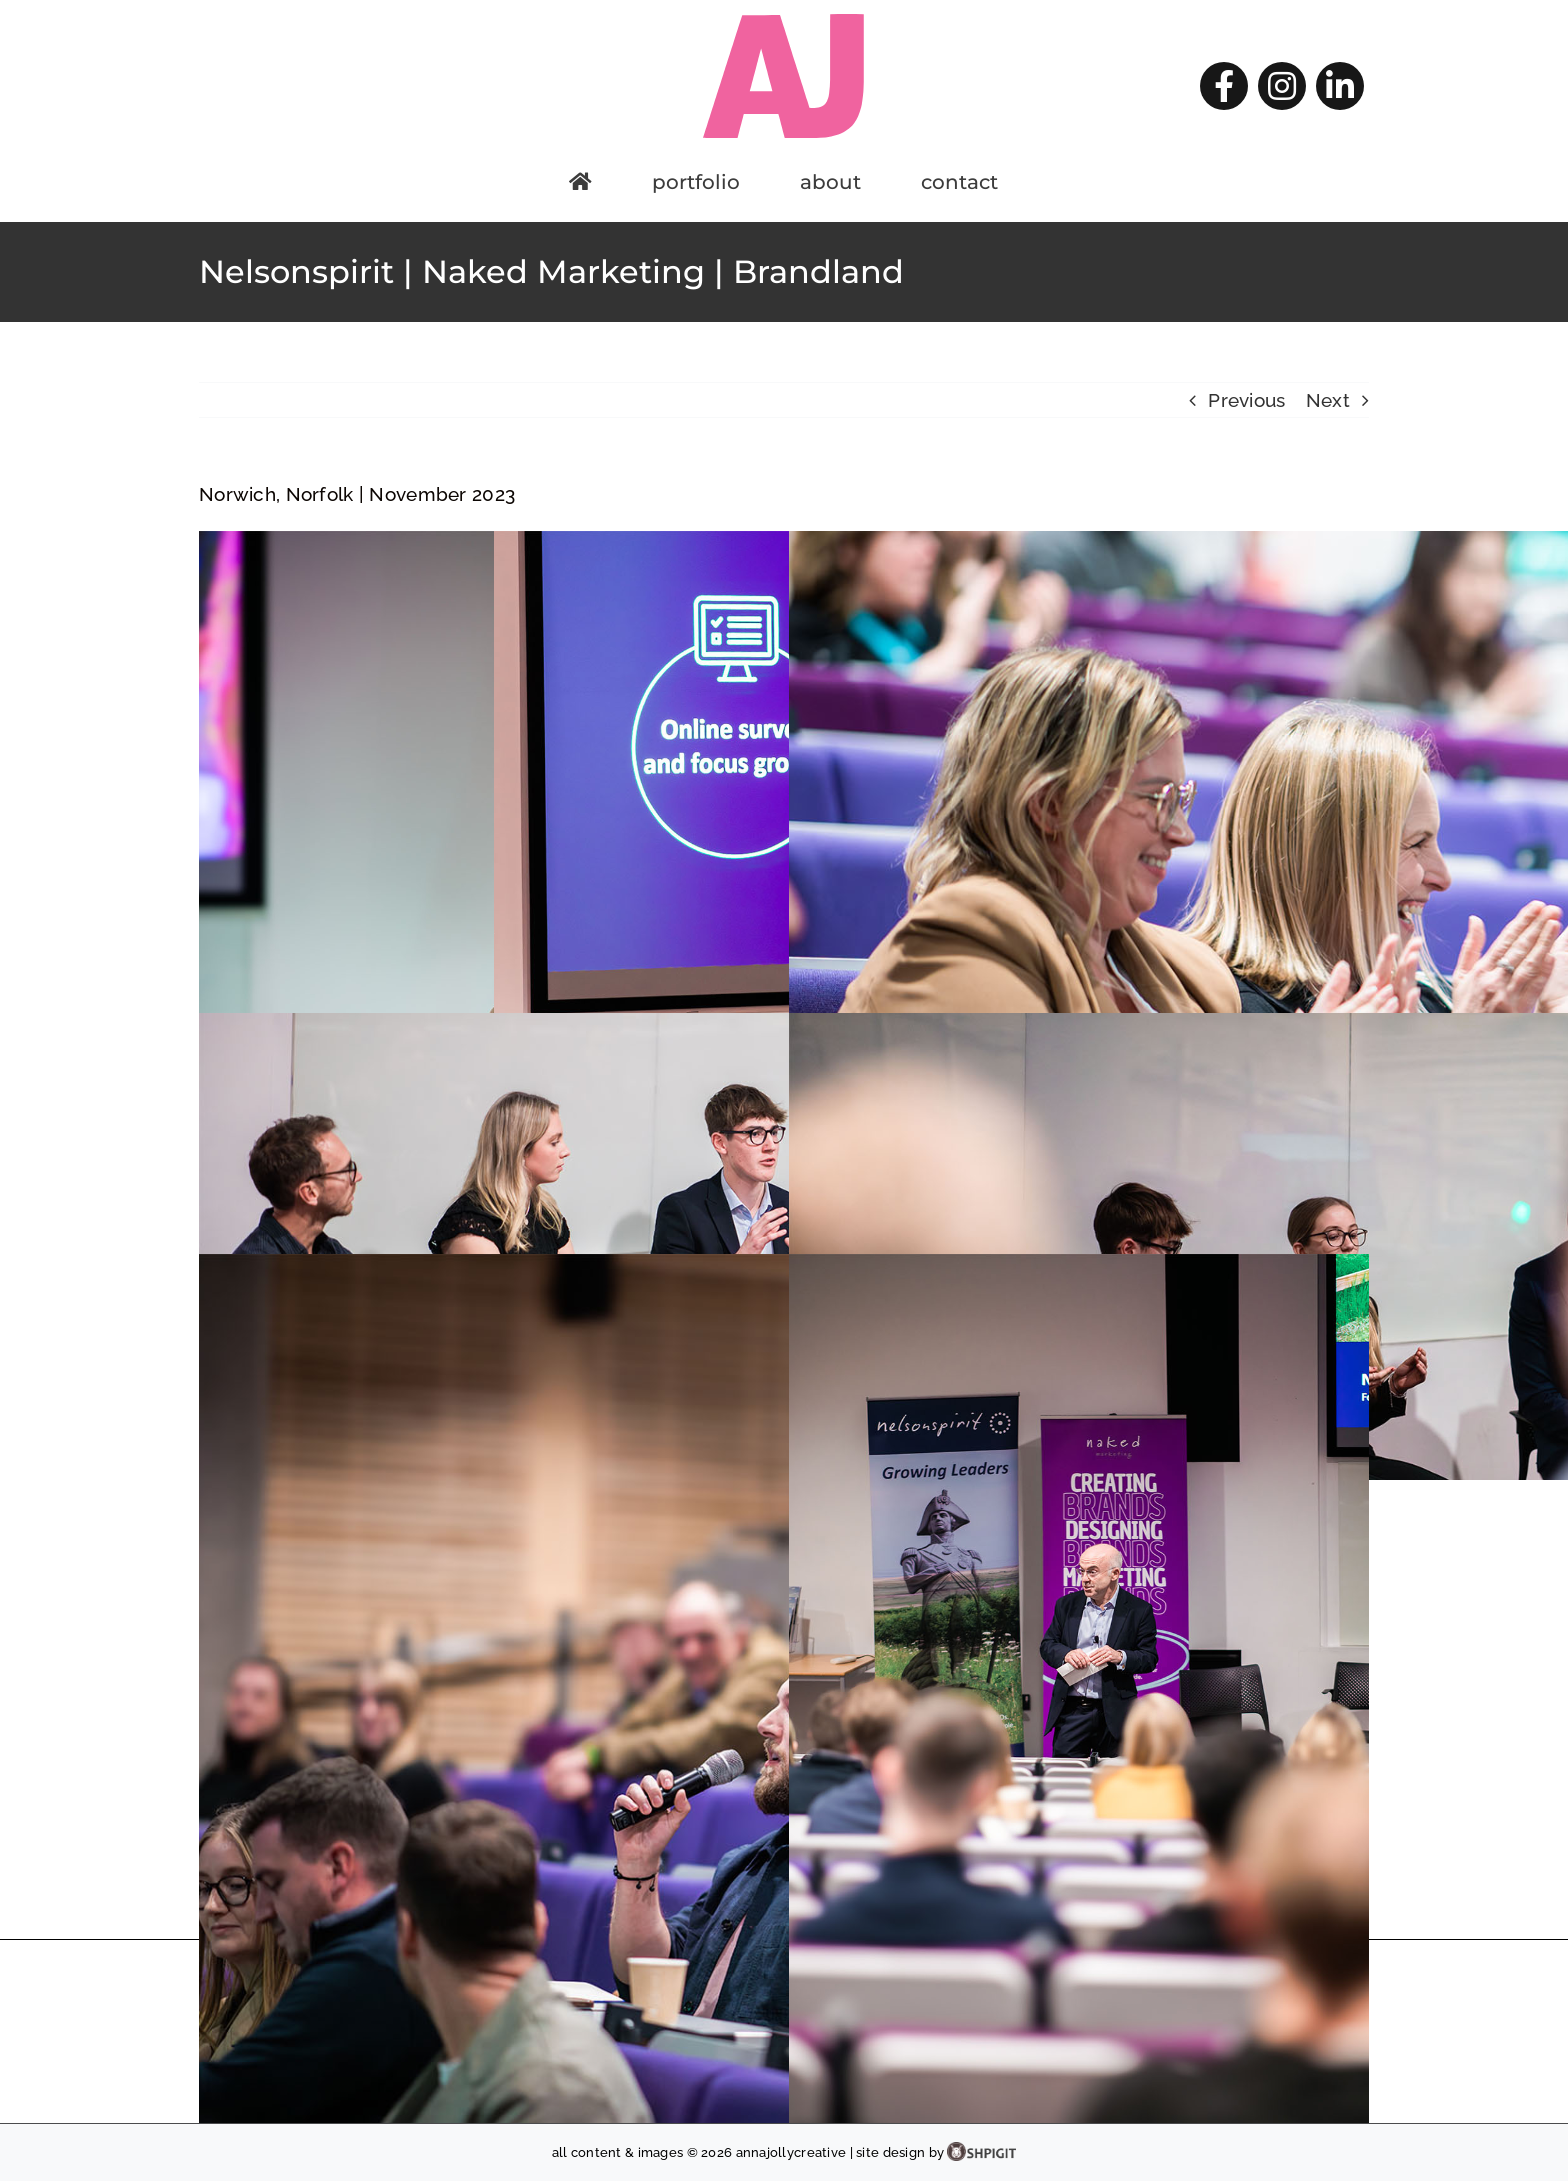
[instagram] (1282, 86)
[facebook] (1224, 86)
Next (1328, 400)
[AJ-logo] (783, 19)
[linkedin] (1340, 86)
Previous (1246, 400)
